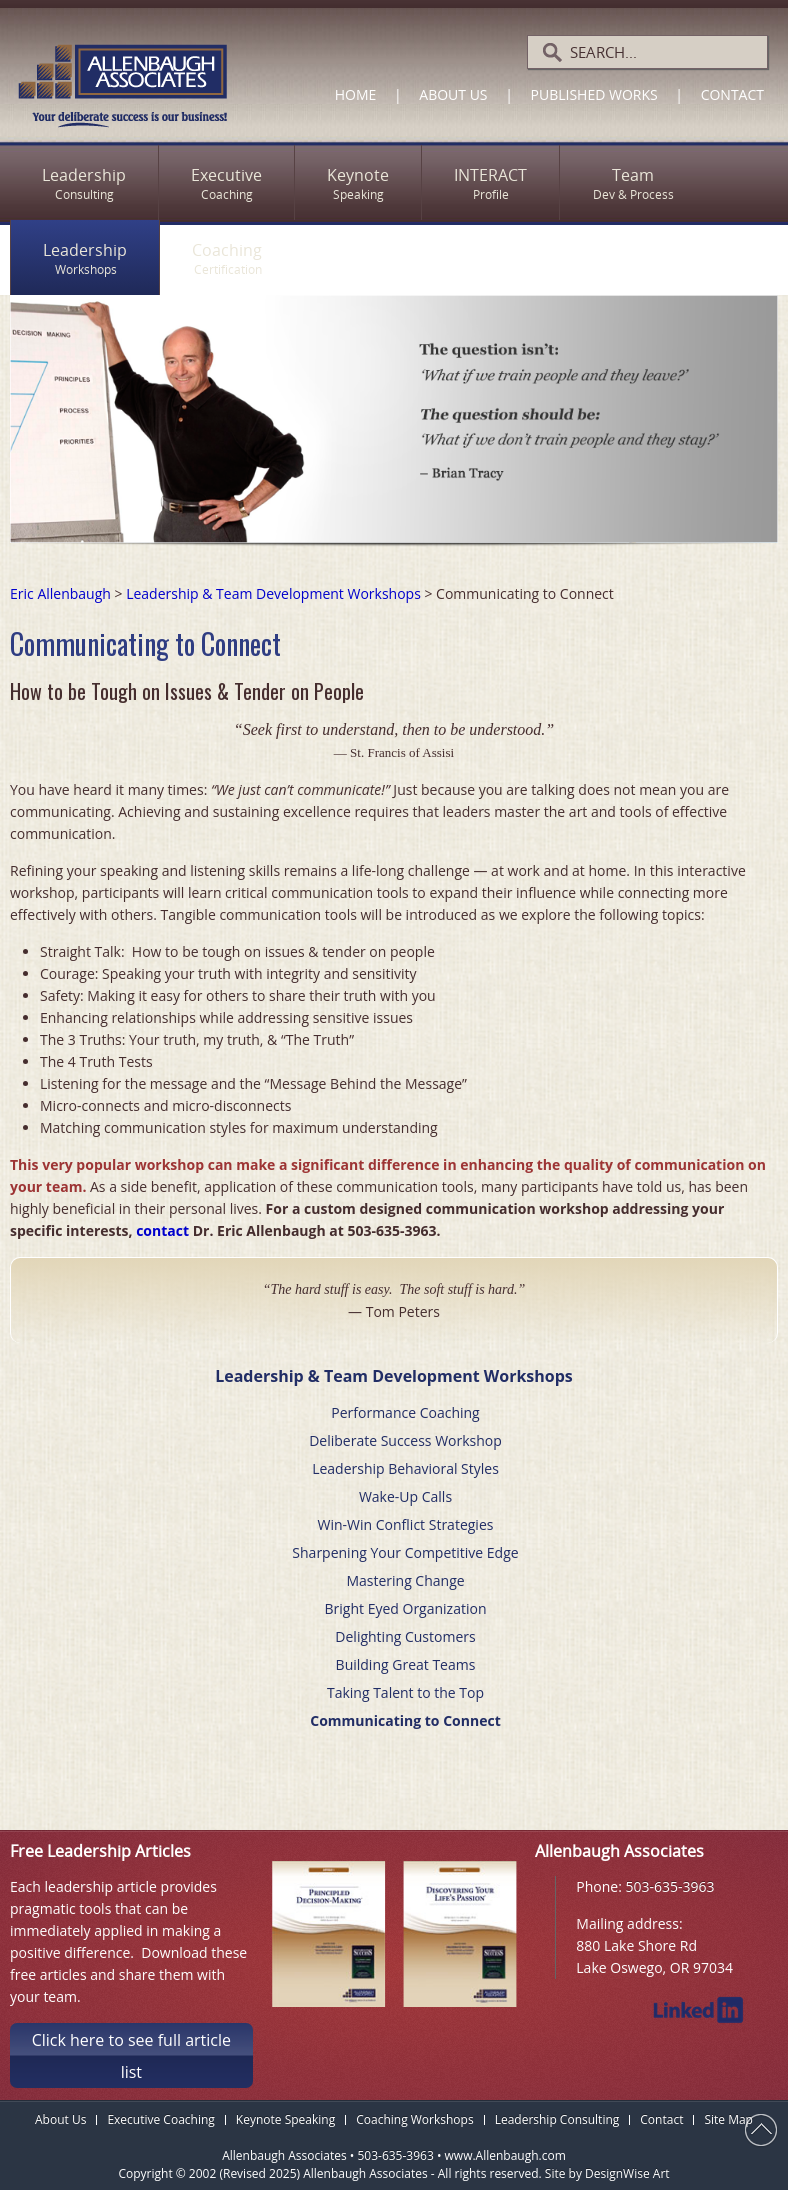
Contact (732, 94)
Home (356, 94)
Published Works (594, 94)
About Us (453, 94)
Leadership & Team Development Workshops (273, 593)
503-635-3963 (670, 1886)
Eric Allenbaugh (60, 593)
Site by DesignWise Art (607, 2170)
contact (162, 1230)
